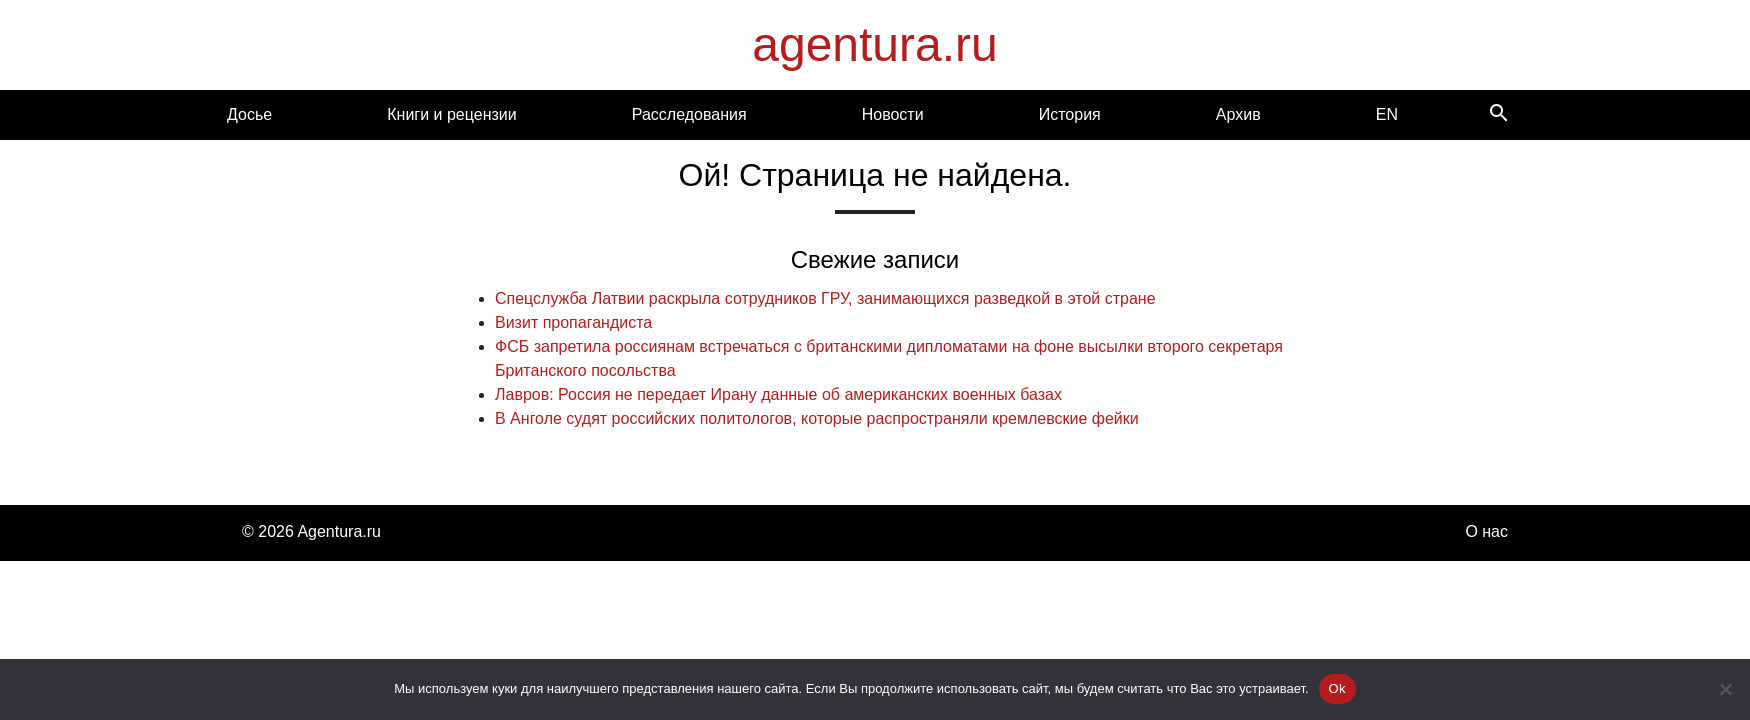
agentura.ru (875, 44)
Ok (1337, 688)
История (1070, 114)
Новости (893, 114)
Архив (1238, 114)
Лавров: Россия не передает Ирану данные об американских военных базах (778, 394)
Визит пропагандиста (573, 322)
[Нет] (1725, 689)
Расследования (689, 114)
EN (1387, 114)
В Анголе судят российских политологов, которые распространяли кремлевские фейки (817, 418)
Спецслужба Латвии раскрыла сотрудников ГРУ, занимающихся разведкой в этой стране (825, 298)
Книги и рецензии (451, 114)
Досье (249, 114)
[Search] (1499, 114)
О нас (1486, 531)
